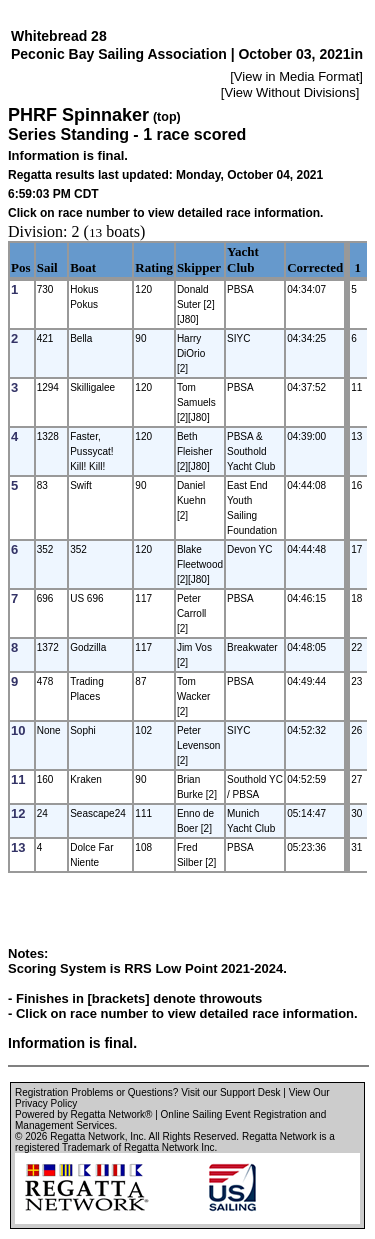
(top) (167, 117)
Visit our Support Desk (230, 1092)
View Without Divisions (289, 92)
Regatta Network (87, 1136)
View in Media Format (296, 76)
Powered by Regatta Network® (83, 1114)
